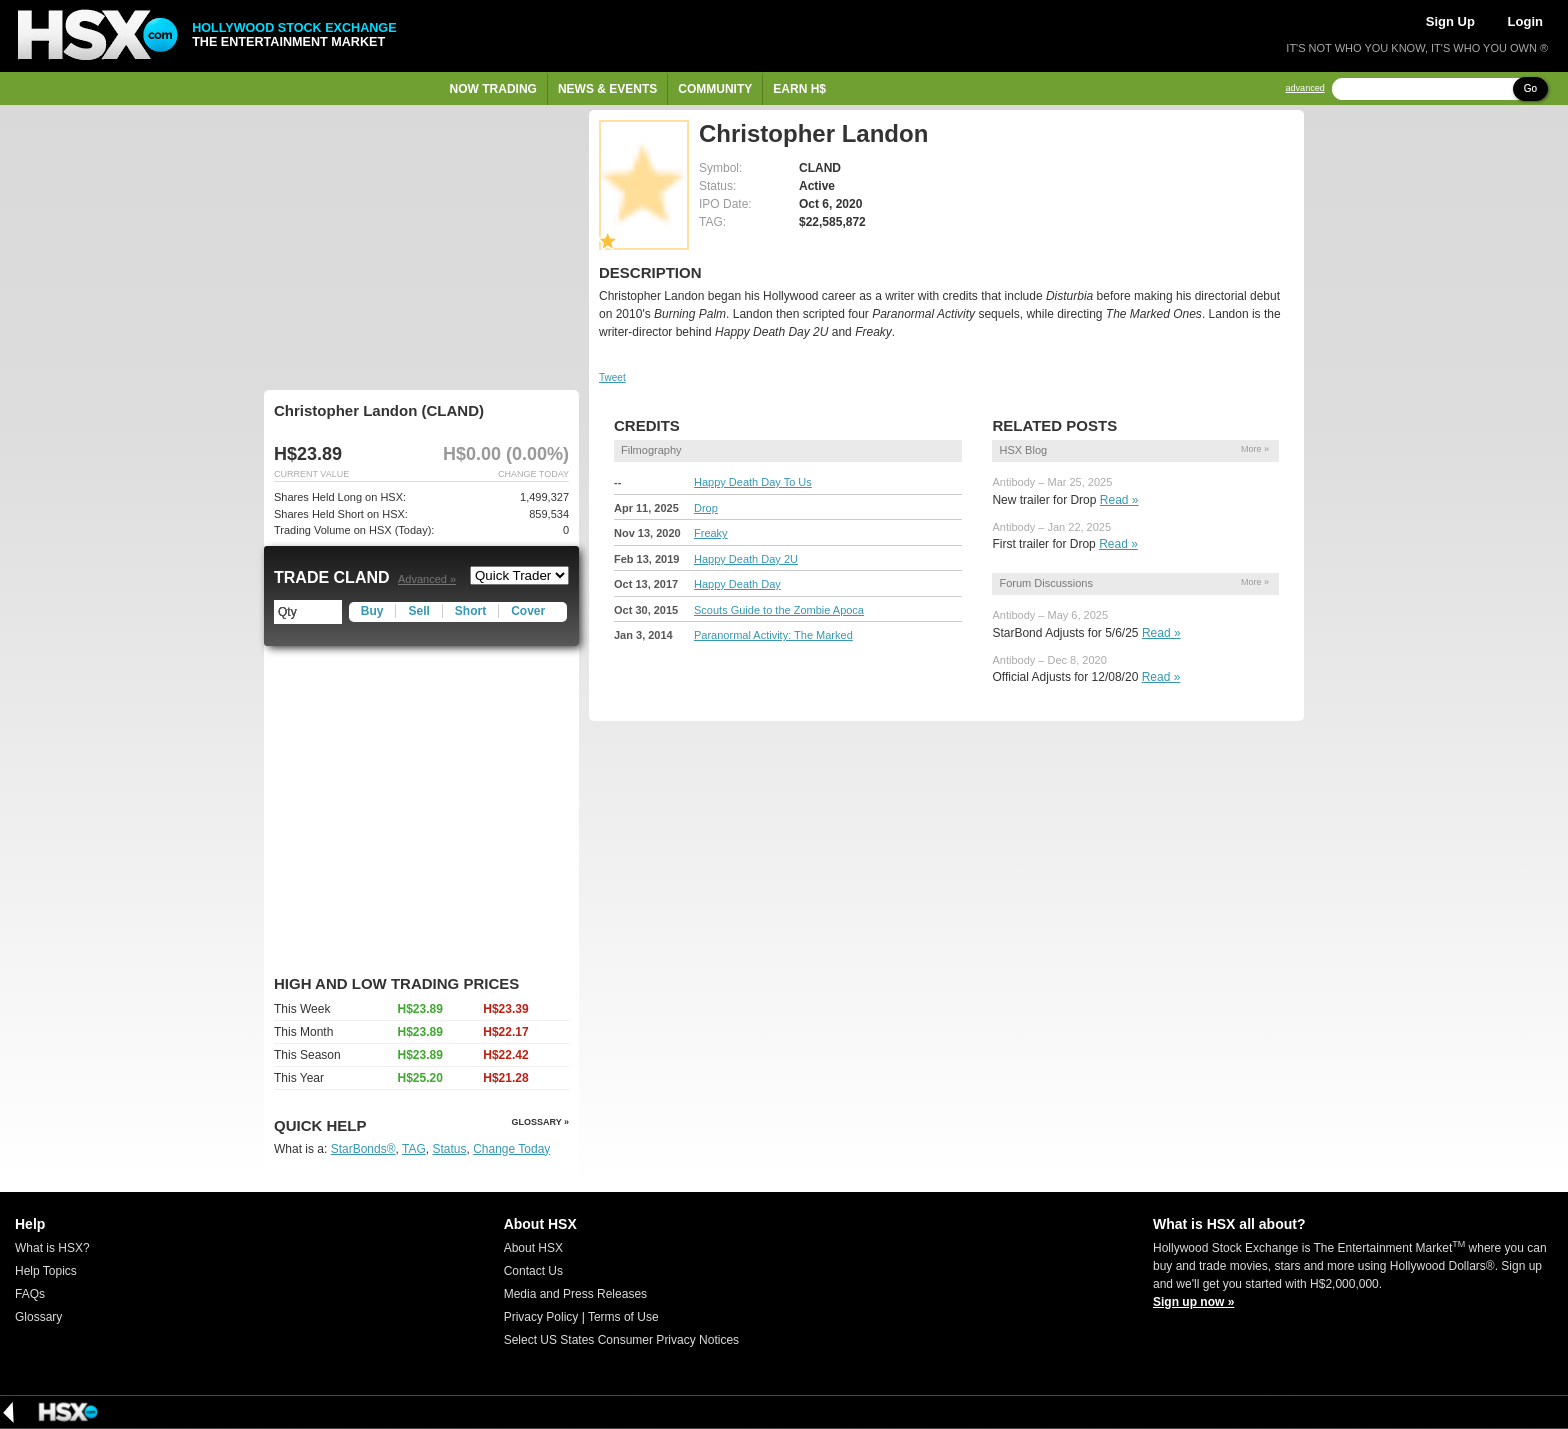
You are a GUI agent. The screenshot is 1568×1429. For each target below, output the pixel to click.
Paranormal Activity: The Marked (773, 635)
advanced (1305, 88)
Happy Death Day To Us (753, 482)
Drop (706, 508)
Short (470, 611)
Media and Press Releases (575, 1294)
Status (449, 1149)
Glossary (38, 1317)
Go (1530, 88)
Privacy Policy (541, 1317)
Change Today (511, 1149)
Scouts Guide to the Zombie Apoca (779, 610)
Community (715, 89)
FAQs (30, 1294)
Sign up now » (1193, 1302)
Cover (528, 611)
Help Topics (46, 1271)
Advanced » (427, 579)
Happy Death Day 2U (746, 559)
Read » (1119, 500)
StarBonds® (363, 1149)
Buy (372, 611)
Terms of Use (623, 1317)
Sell (418, 611)
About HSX (533, 1248)
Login (1525, 21)
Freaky (711, 533)
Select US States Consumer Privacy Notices (621, 1340)
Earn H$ (799, 89)
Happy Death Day (737, 584)
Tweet (612, 377)
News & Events (607, 89)
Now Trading (493, 89)
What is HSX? (52, 1248)
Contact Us (533, 1271)
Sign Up (1450, 21)
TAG (414, 1149)
